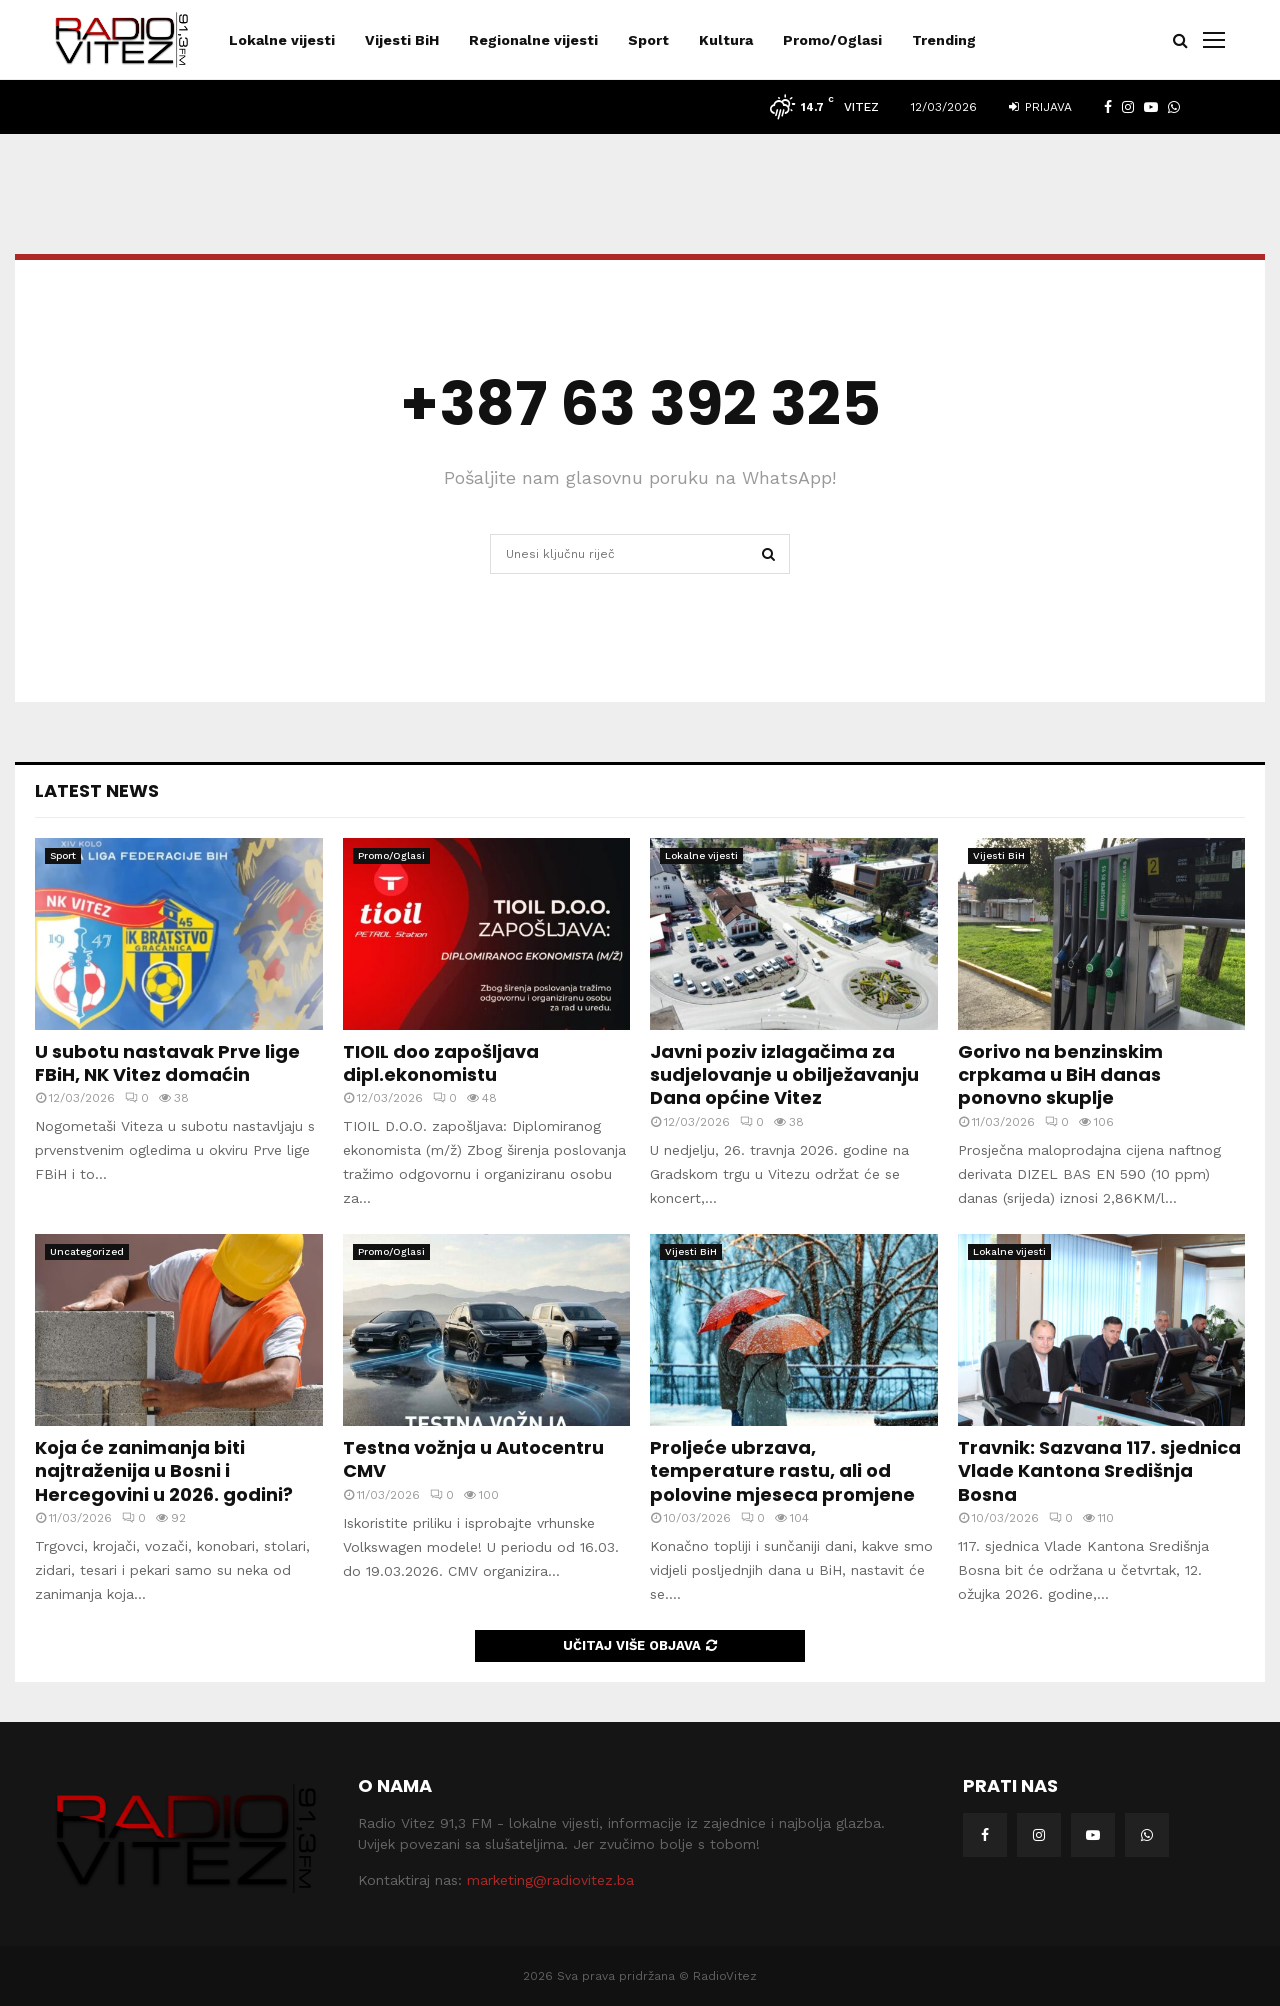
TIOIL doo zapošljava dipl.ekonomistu (441, 1063)
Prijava (1040, 107)
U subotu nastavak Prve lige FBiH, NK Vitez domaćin (167, 1063)
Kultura (726, 40)
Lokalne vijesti (282, 40)
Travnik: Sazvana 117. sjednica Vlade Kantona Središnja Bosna (1099, 1471)
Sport (648, 40)
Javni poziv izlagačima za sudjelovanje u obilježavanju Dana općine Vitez (784, 1075)
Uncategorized (87, 1251)
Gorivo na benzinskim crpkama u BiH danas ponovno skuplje (1060, 1075)
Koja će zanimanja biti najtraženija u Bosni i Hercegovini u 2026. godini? (164, 1471)
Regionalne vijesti (533, 40)
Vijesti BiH (402, 40)
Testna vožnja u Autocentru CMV (473, 1459)
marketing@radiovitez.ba (550, 1880)
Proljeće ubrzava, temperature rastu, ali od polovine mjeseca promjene (782, 1471)
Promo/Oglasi (832, 40)
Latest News (97, 790)
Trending (944, 40)
